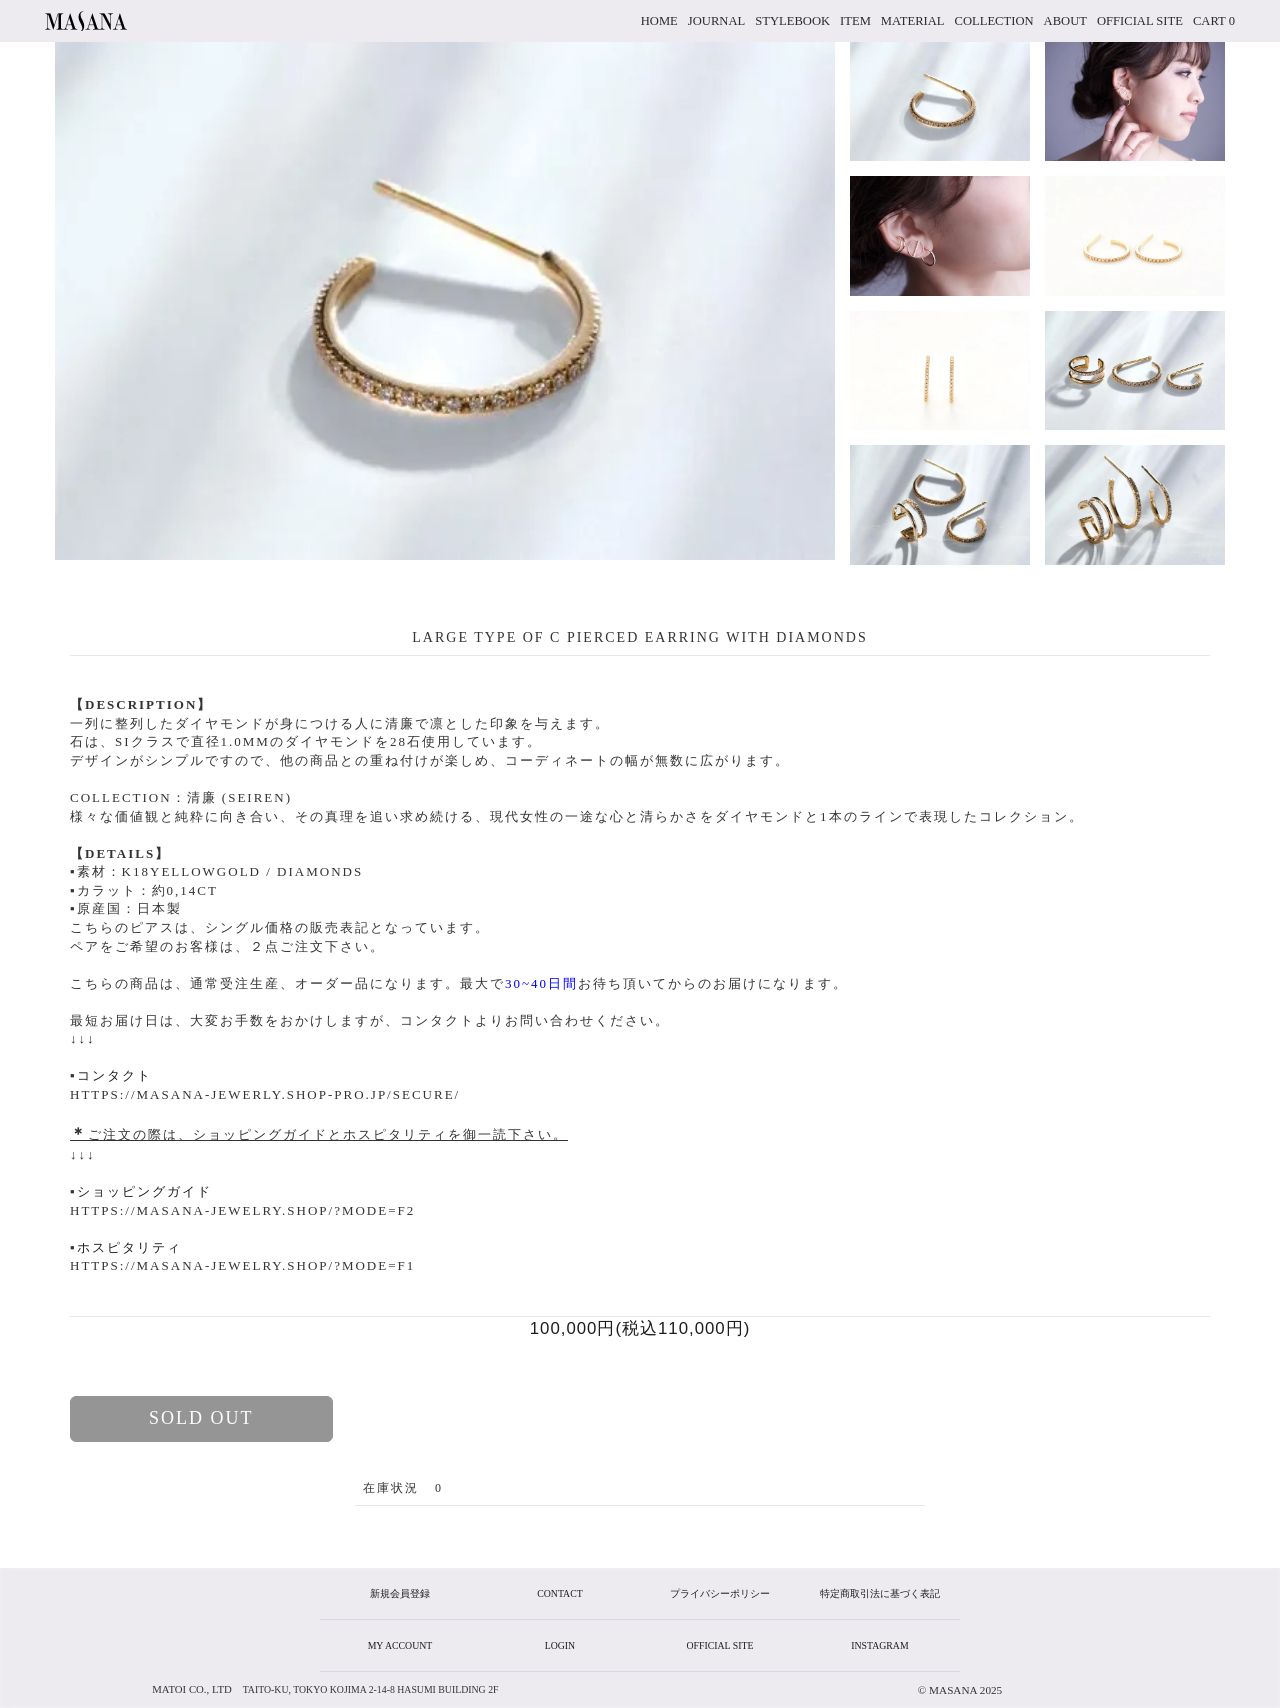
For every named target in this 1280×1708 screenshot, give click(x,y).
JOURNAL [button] (716, 21)
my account (400, 1645)
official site (1140, 21)
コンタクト (114, 1075)
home (659, 21)
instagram (879, 1645)
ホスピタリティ (129, 1247)
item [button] (855, 21)
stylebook (792, 21)
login (560, 1645)
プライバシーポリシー (720, 1593)
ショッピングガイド (144, 1191)
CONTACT (559, 1593)
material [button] (913, 21)
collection (994, 21)
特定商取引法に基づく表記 (880, 1593)
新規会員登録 (400, 1593)
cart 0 (1214, 21)
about (1065, 21)
